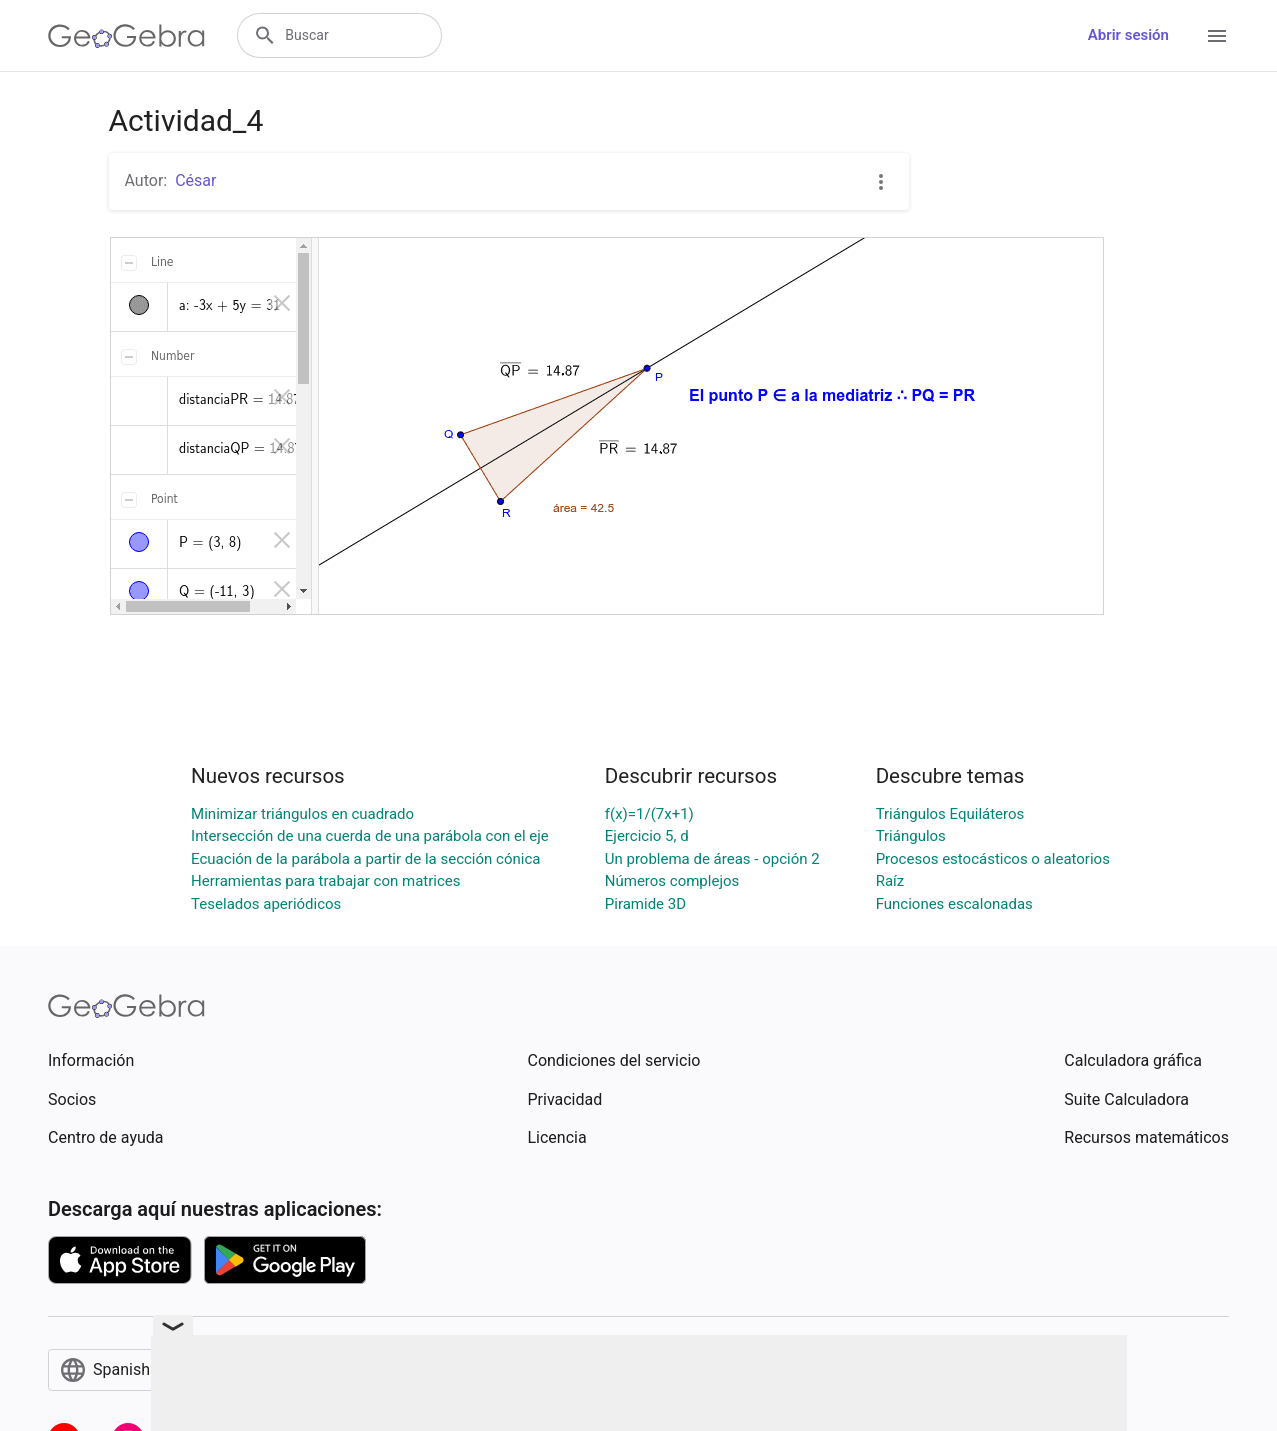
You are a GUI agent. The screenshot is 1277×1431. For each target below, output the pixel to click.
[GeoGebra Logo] (126, 36)
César (195, 180)
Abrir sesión (1128, 35)
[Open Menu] (1217, 36)
